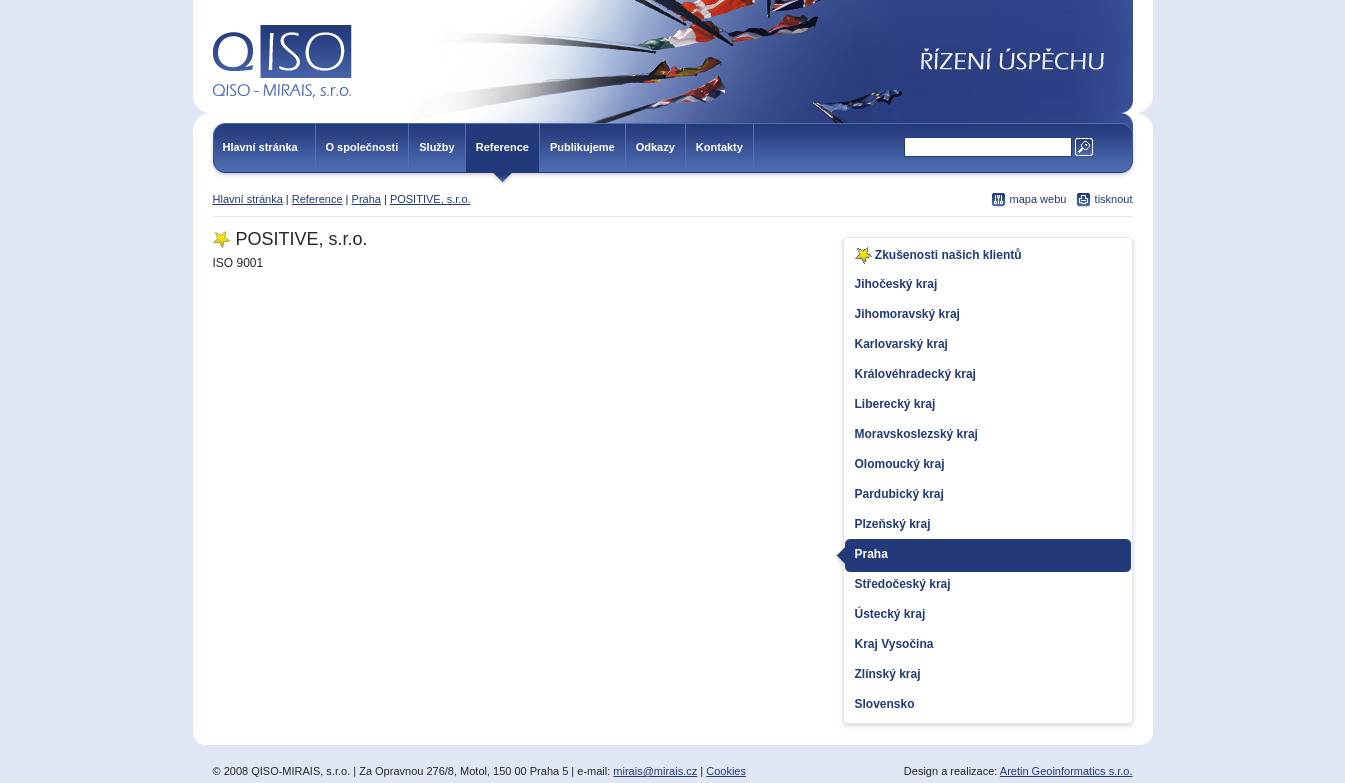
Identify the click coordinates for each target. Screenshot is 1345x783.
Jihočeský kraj (896, 284)
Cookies (726, 771)
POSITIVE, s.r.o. (430, 199)
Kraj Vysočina (894, 644)
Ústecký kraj (890, 614)
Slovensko (885, 704)
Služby (436, 147)
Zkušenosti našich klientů (938, 255)
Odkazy (655, 147)
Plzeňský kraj (893, 524)
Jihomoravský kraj (907, 314)
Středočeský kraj (903, 584)
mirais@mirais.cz (655, 771)
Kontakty (719, 147)
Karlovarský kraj (901, 344)
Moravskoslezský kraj (916, 434)
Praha (366, 199)
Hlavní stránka (260, 147)
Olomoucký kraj (900, 464)
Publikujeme (582, 147)
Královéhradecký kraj (915, 374)
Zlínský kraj (888, 674)
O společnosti (362, 147)
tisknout (1114, 199)
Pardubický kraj (899, 494)
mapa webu (1038, 199)
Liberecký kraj (895, 404)
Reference (502, 147)
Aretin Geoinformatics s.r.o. (1066, 771)
